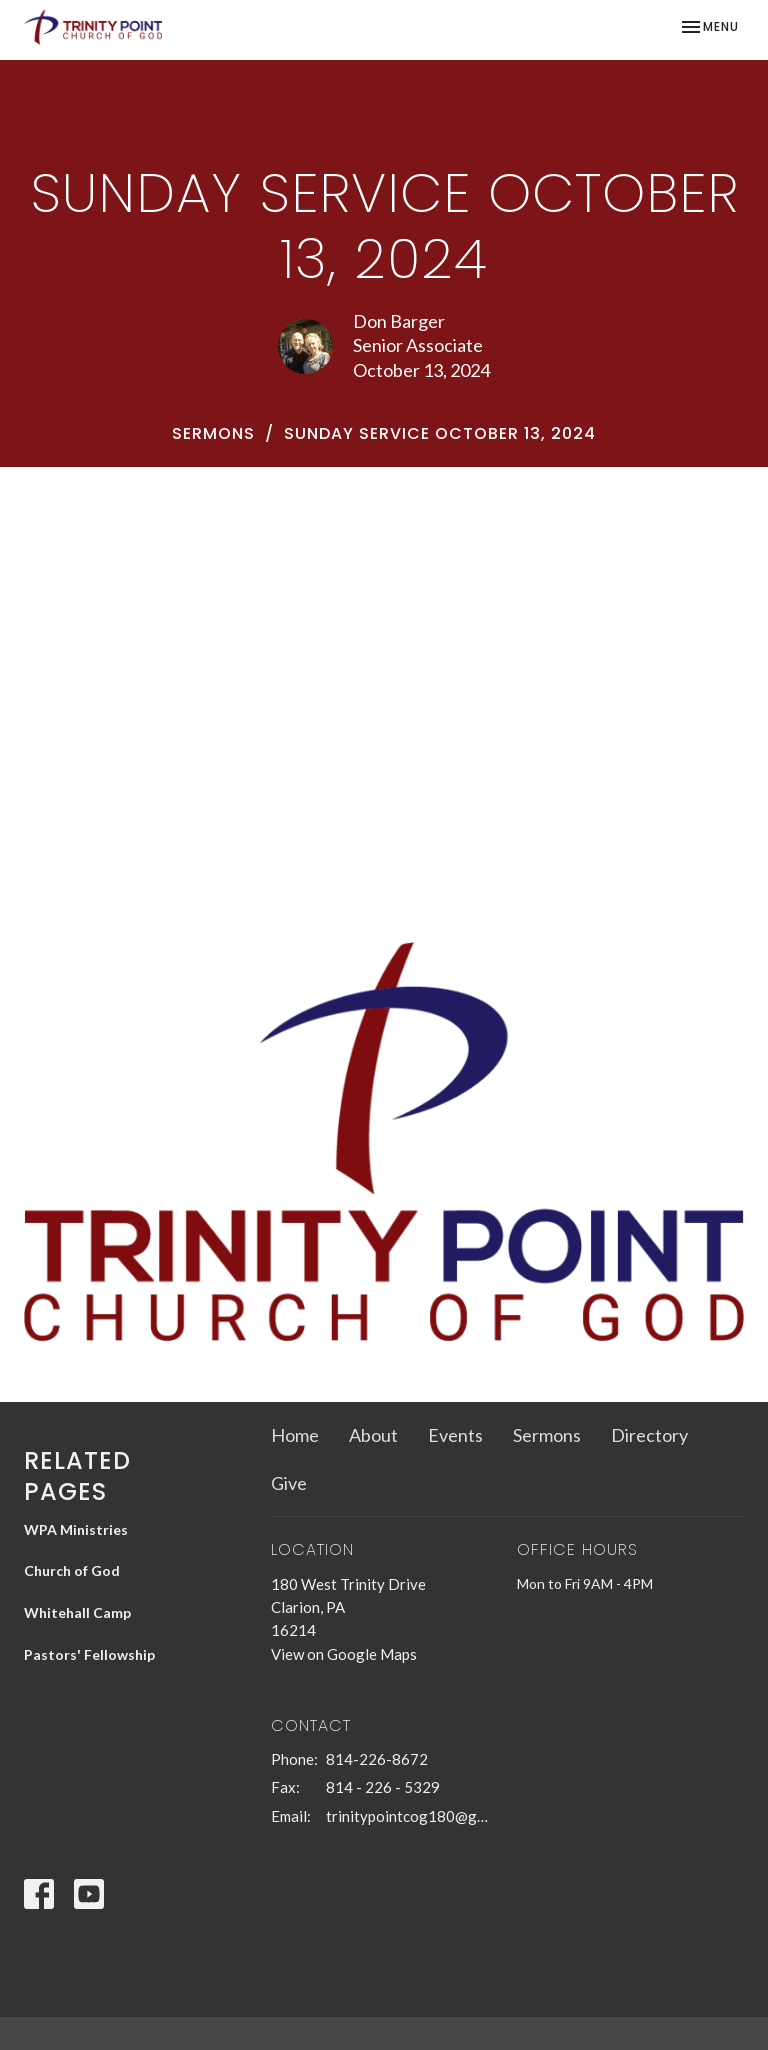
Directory (649, 1435)
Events (455, 1435)
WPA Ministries (76, 1529)
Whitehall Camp (77, 1612)
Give (289, 1483)
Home (295, 1435)
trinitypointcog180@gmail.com (412, 1816)
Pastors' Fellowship (89, 1654)
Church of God (72, 1570)
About (373, 1435)
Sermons (213, 433)
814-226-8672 (377, 1759)
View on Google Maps (344, 1654)
